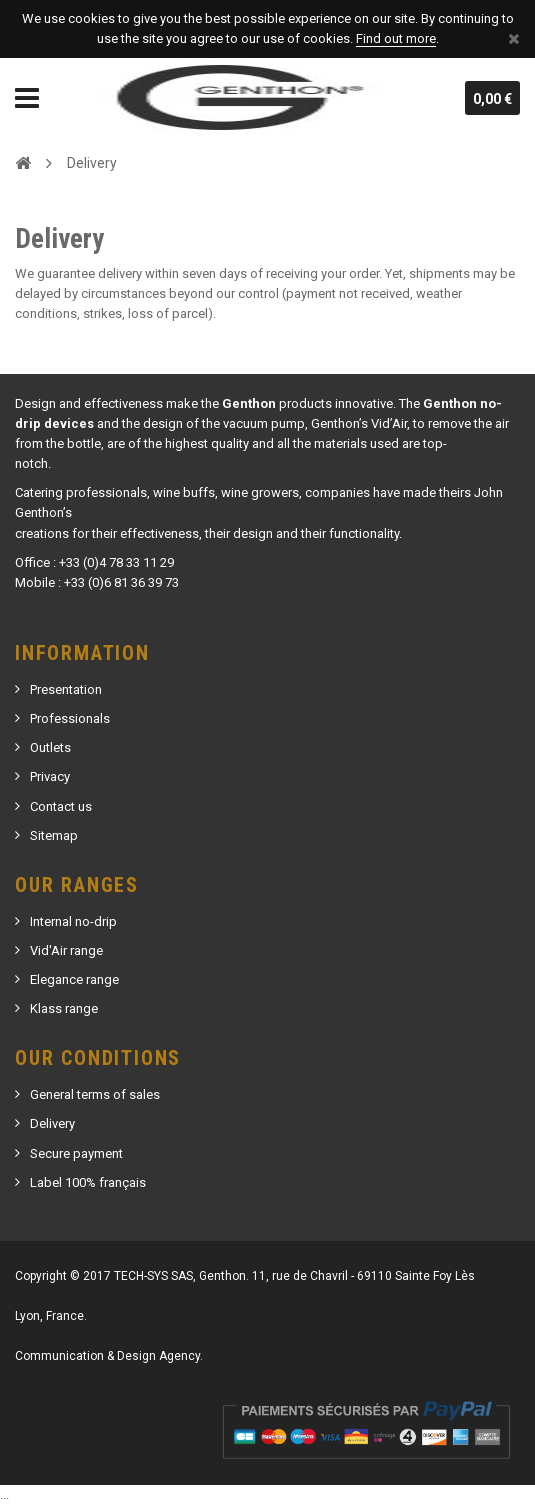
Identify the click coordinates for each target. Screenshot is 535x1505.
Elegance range (74, 979)
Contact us (61, 806)
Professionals (70, 718)
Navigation (27, 98)
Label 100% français (88, 1182)
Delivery (52, 1123)
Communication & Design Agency (107, 1356)
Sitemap (54, 835)
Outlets (50, 747)
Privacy (50, 776)
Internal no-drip (73, 921)
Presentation (66, 689)
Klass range (64, 1008)
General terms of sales (95, 1094)
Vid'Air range (66, 950)
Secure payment (76, 1153)
